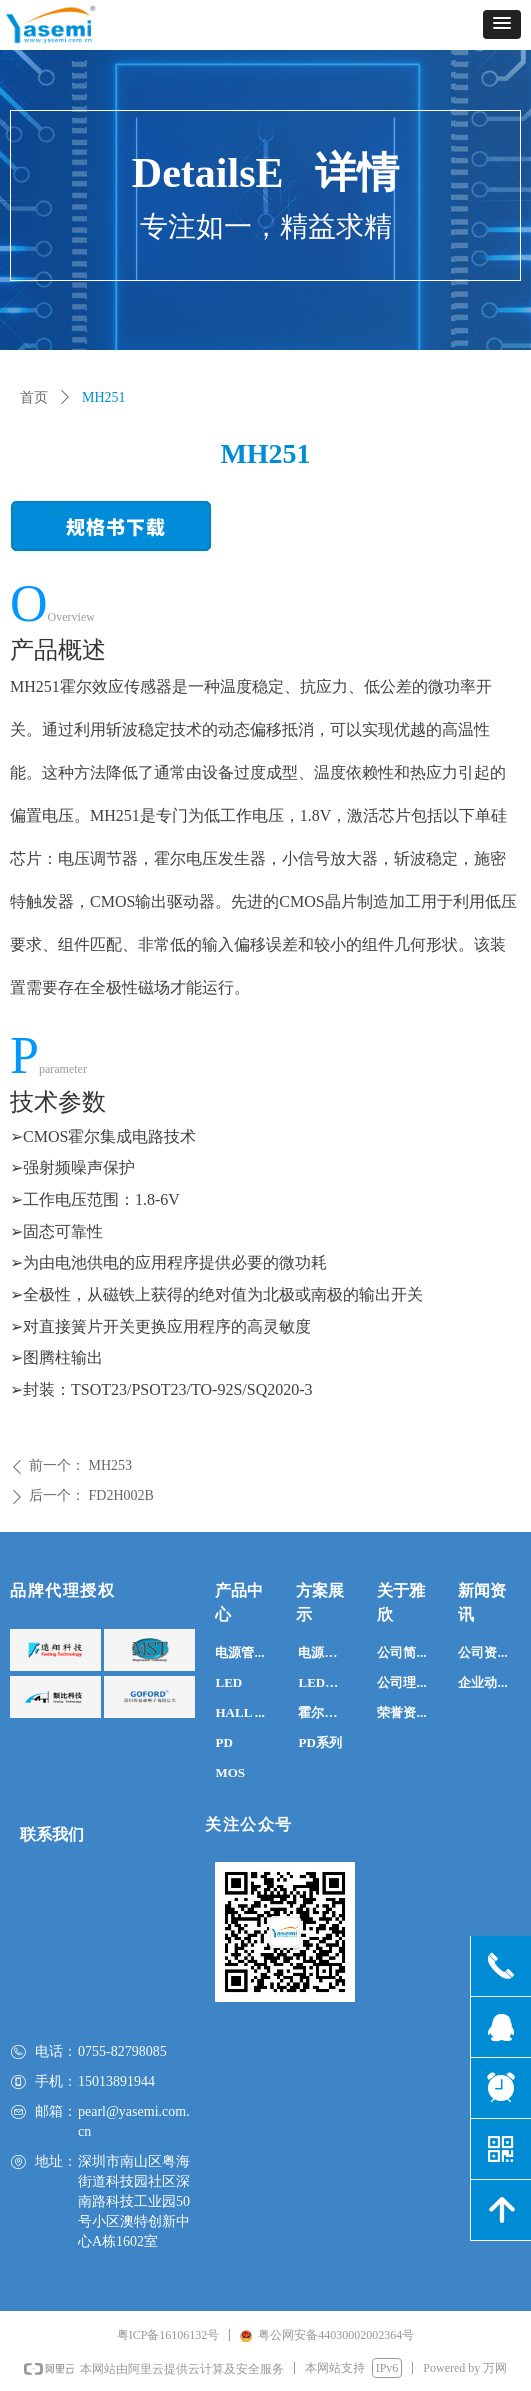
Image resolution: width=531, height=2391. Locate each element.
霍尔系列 (324, 1712)
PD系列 (319, 1742)
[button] (502, 24)
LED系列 (324, 1682)
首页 (34, 397)
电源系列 (324, 1652)
